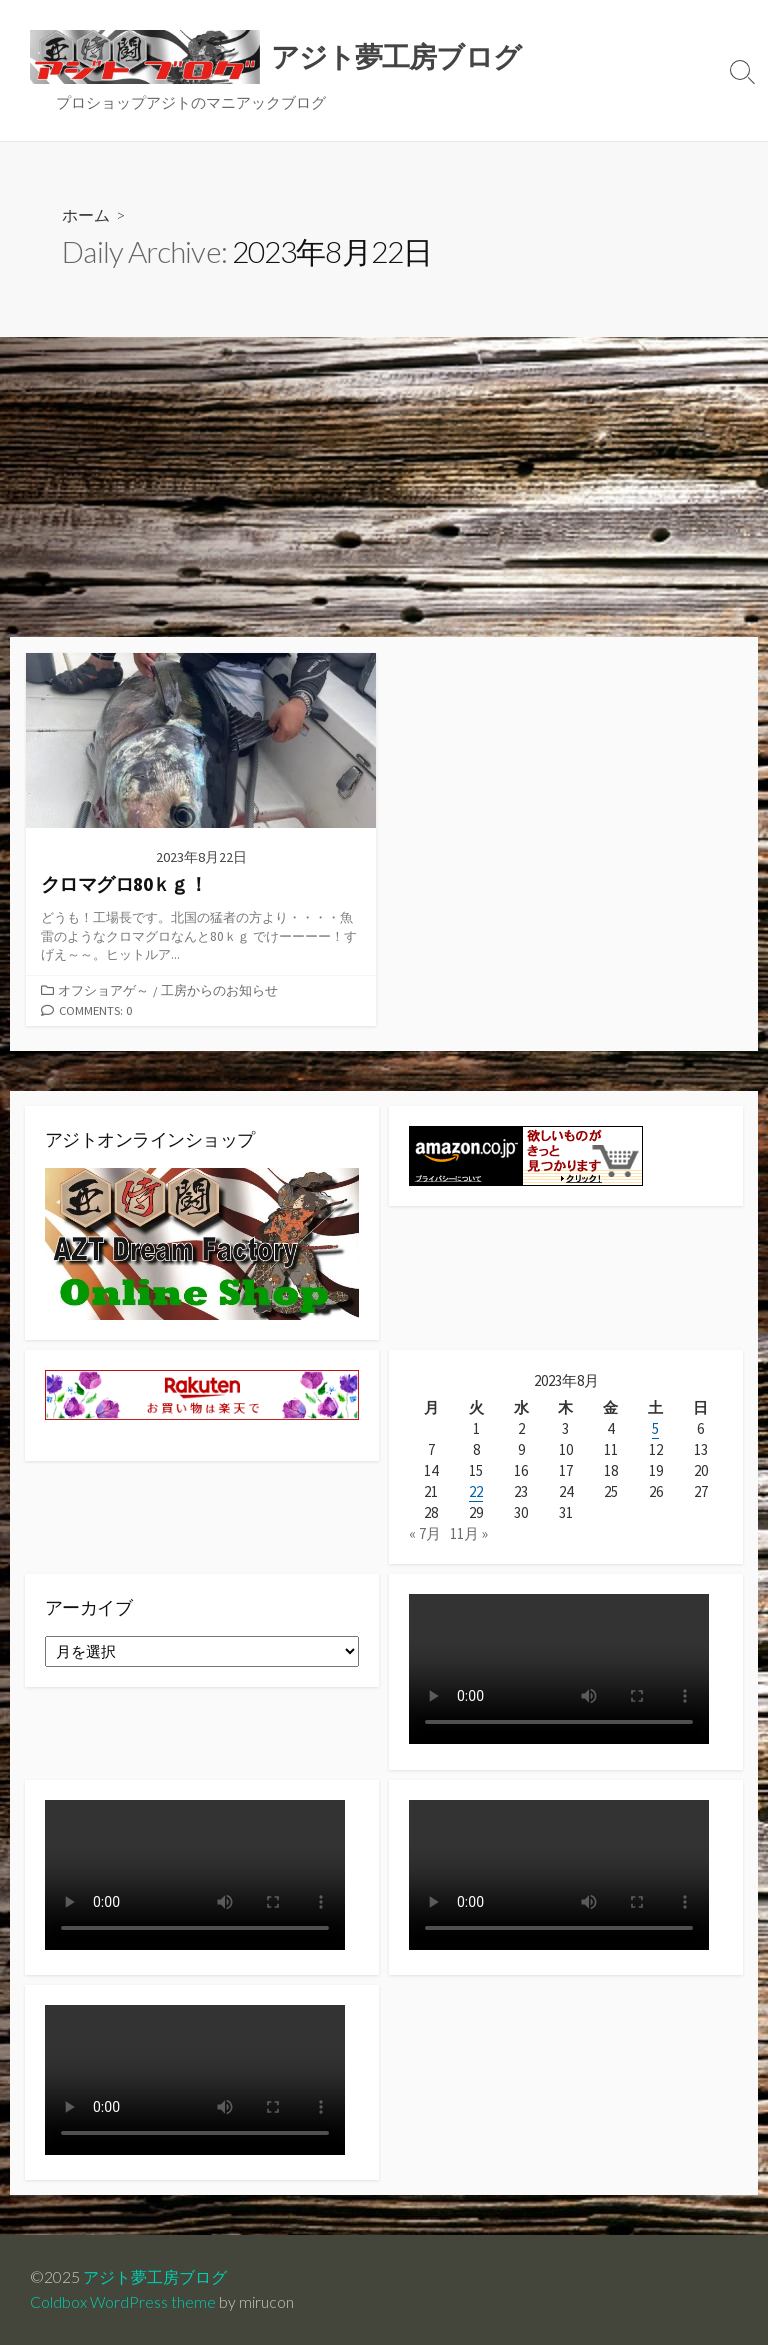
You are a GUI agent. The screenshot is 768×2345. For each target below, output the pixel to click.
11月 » (469, 1534)
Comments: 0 (96, 1010)
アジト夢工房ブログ (155, 2277)
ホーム (86, 214)
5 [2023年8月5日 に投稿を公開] (655, 1428)
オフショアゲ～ (103, 990)
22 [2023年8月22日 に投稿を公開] (476, 1491)
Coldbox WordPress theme (123, 2302)
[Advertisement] (384, 487)
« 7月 (425, 1534)
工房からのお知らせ (219, 990)
